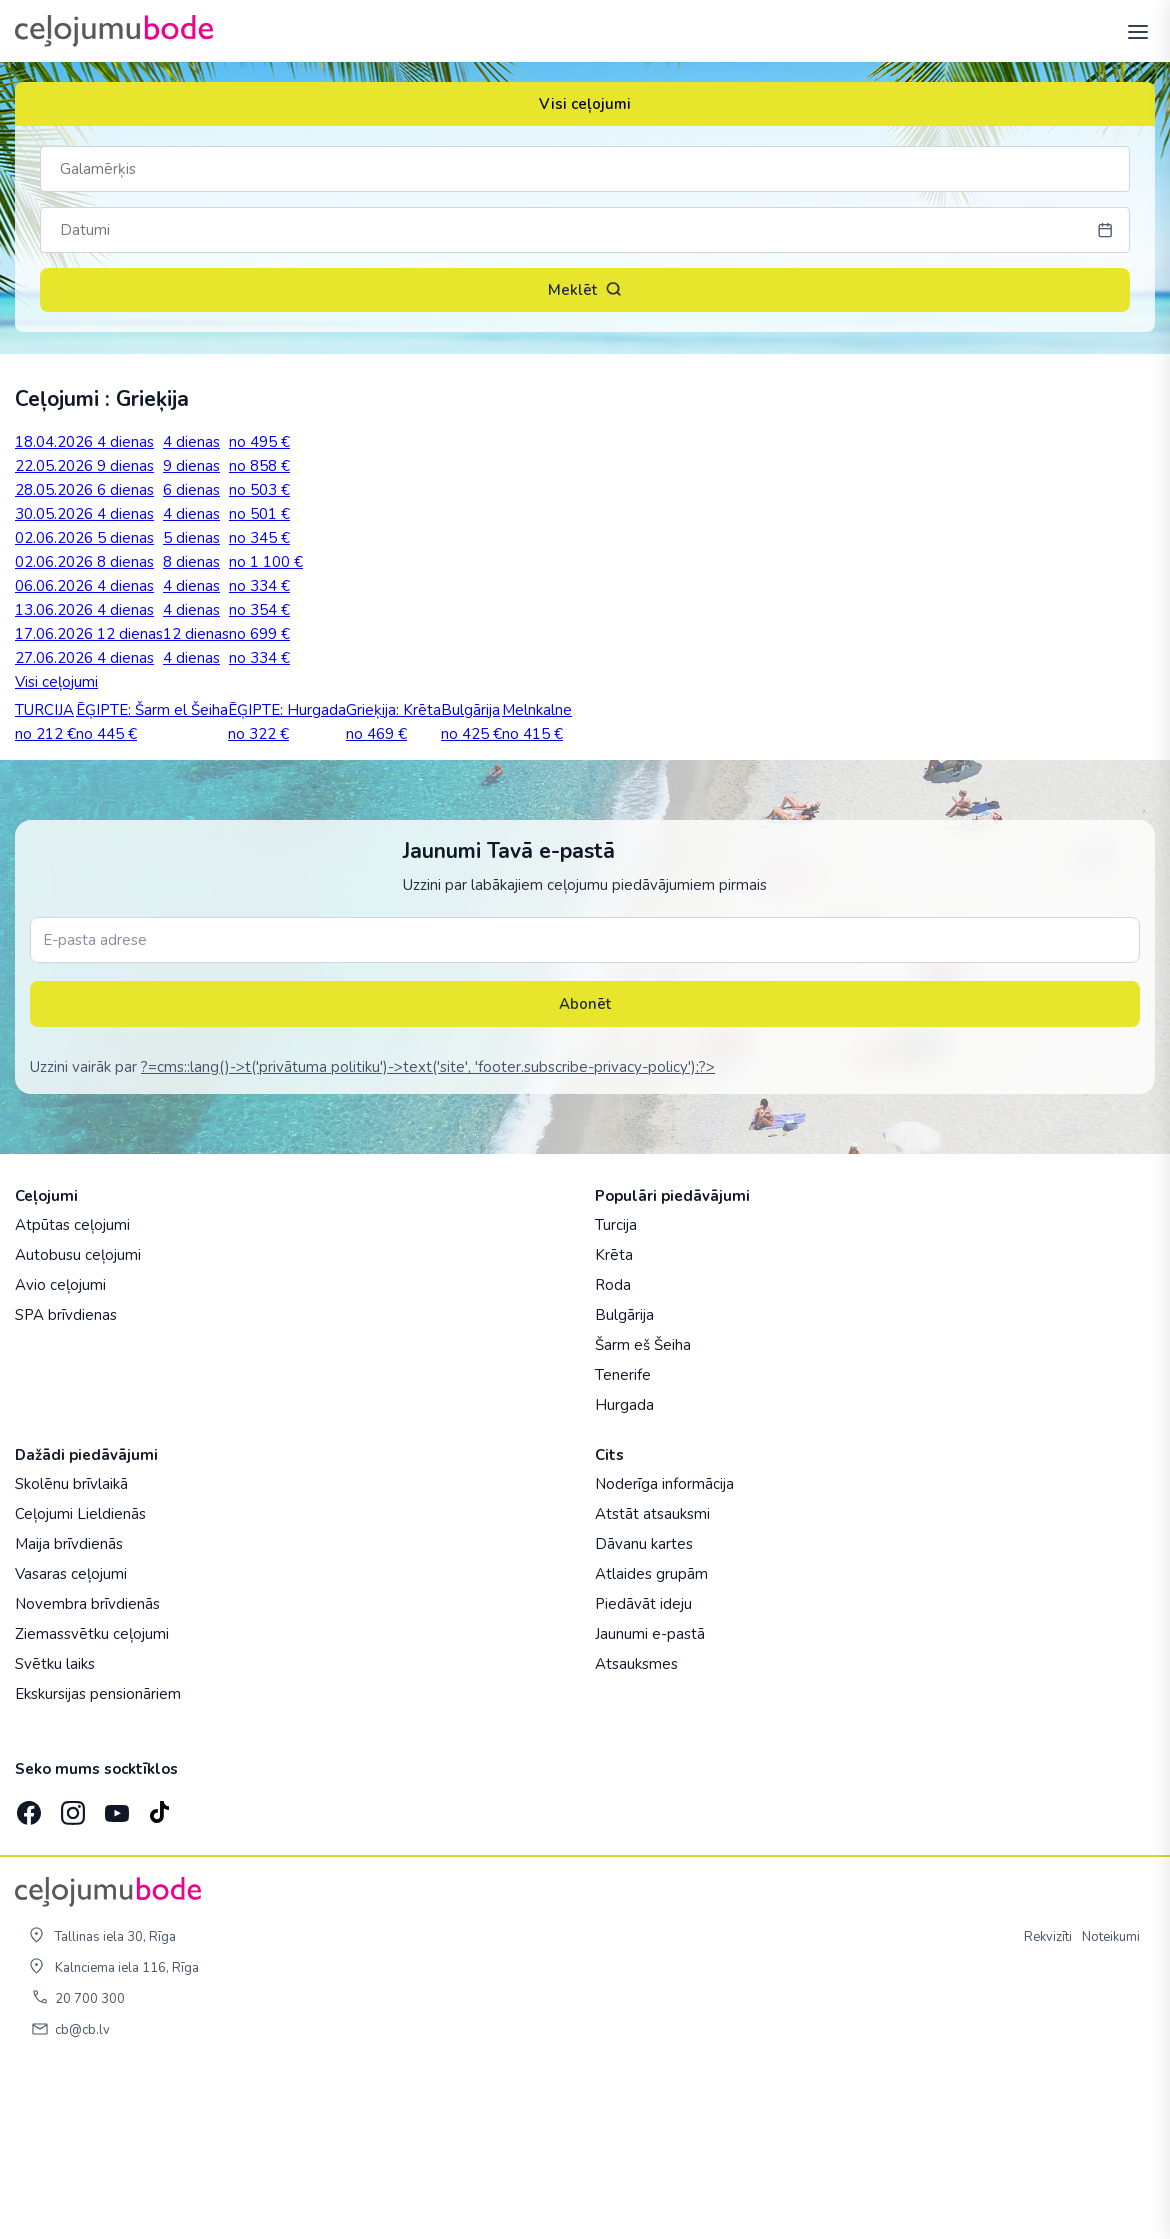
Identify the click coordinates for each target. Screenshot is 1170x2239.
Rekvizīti (1048, 2101)
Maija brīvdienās (69, 1708)
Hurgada (624, 1569)
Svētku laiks (55, 1828)
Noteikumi (1111, 2101)
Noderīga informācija (664, 1648)
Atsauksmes (636, 1828)
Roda (613, 1449)
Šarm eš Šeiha (643, 1509)
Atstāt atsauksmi (652, 1678)
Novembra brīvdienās (87, 1768)
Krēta (614, 1419)
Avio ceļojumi (60, 1449)
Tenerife (623, 1539)
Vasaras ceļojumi (71, 1738)
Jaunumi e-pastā (650, 1798)
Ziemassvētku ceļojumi (92, 1798)
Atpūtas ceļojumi (72, 1389)
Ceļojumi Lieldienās (80, 1678)
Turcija (616, 1389)
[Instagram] (71, 1971)
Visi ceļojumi (585, 104)
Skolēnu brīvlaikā (71, 1648)
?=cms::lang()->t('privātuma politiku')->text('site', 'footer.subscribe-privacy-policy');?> (428, 1231)
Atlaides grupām (651, 1738)
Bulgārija (624, 1479)
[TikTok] (159, 1971)
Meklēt (585, 290)
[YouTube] (115, 1970)
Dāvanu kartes (644, 1708)
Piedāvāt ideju (643, 1768)
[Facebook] (27, 1971)
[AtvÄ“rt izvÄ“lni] (1132, 31)
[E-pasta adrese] (585, 1104)
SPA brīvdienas (66, 1479)
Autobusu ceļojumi (78, 1419)
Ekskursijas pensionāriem (98, 1858)
